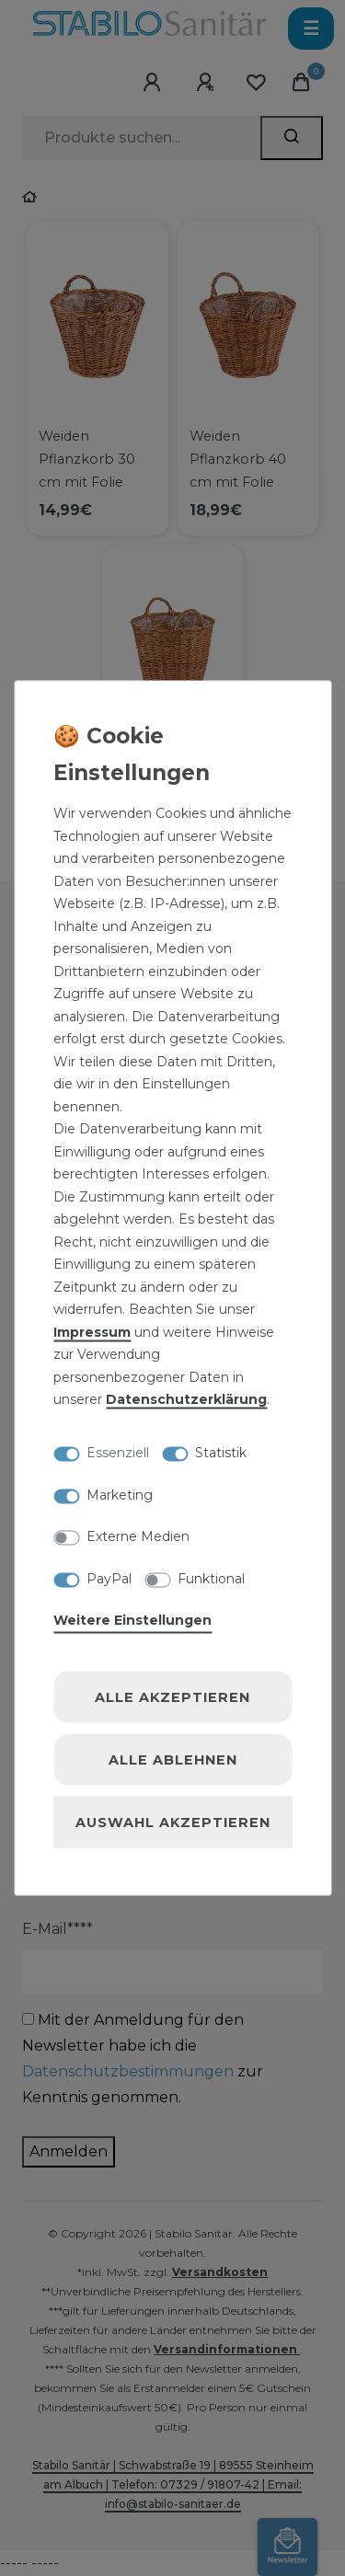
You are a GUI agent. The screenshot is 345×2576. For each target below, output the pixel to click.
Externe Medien (138, 1536)
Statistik (221, 1452)
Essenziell (117, 1452)
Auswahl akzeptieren (172, 1822)
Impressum (92, 1331)
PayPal (109, 1578)
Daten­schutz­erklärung (186, 1399)
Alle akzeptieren (172, 1697)
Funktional (211, 1578)
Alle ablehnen (173, 1760)
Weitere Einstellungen (132, 1620)
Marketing (119, 1494)
